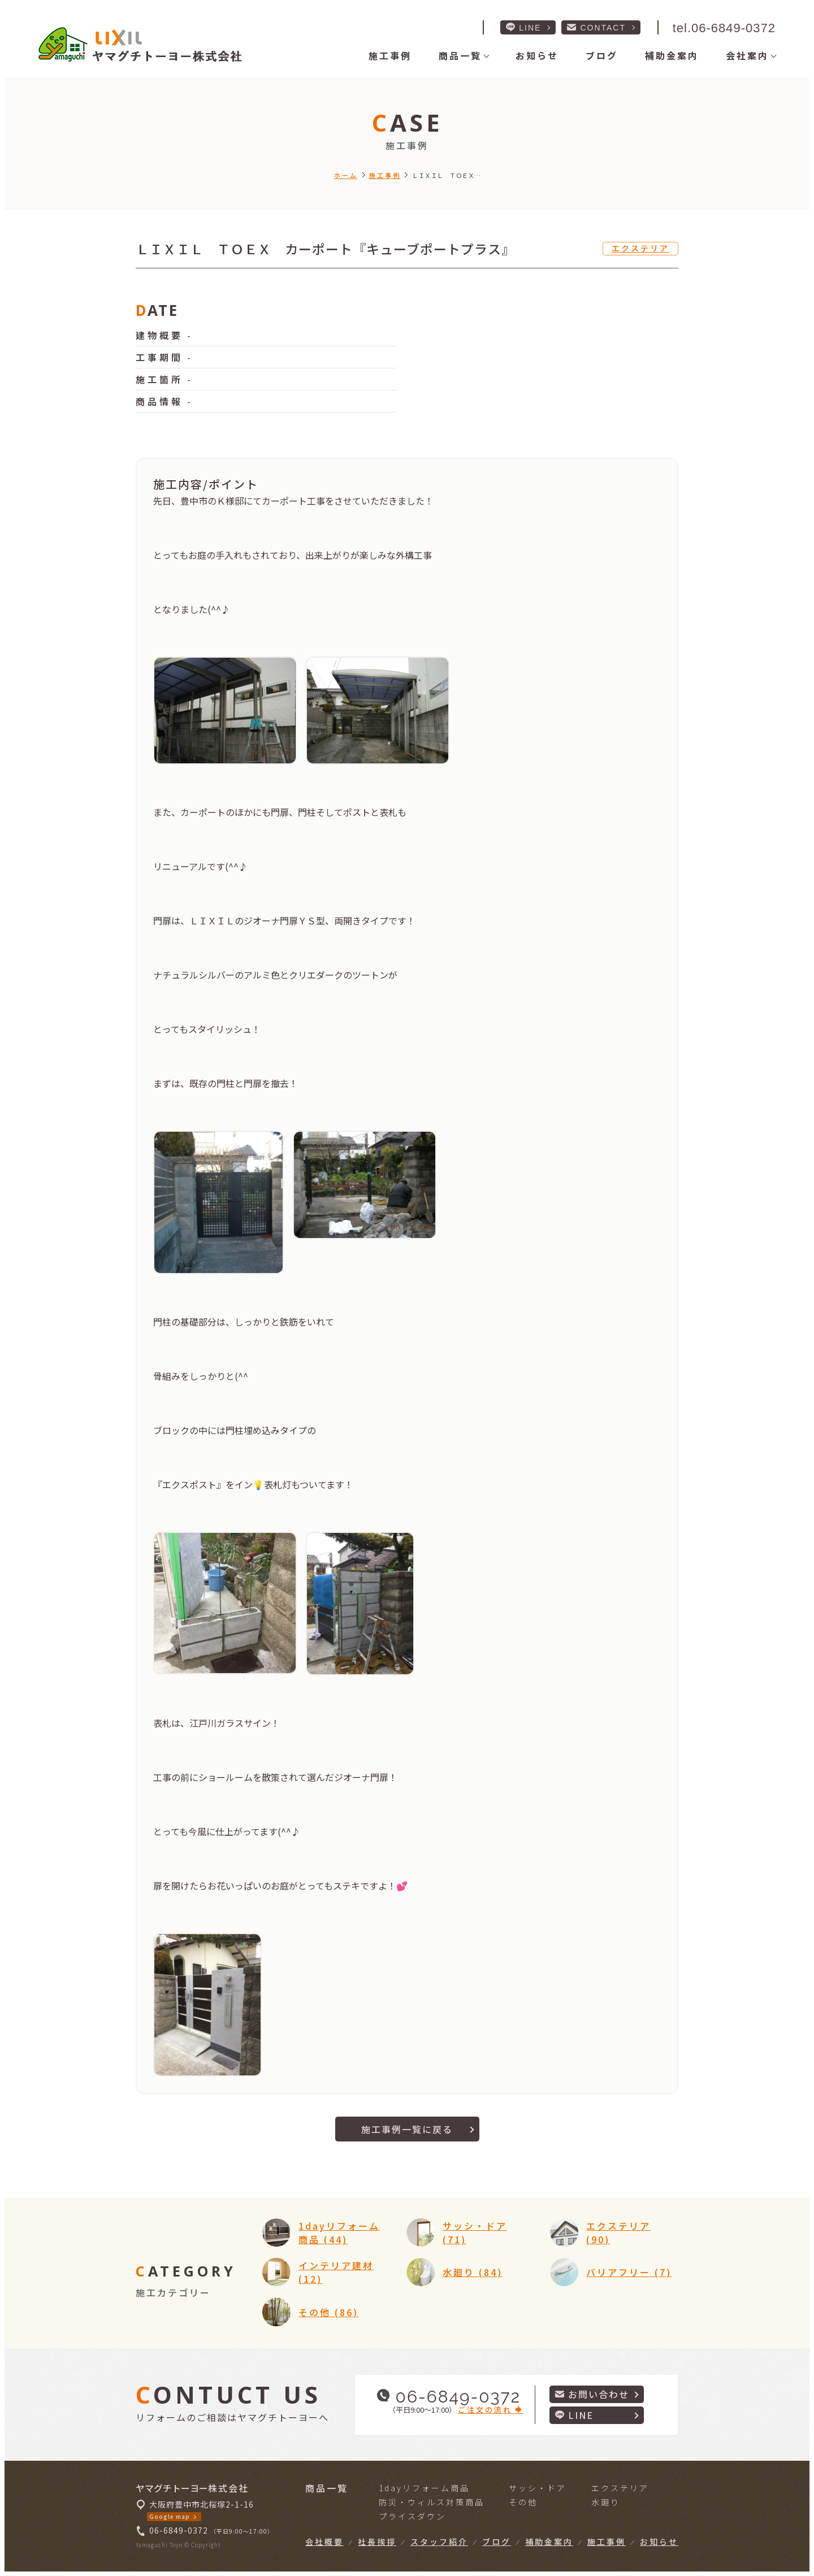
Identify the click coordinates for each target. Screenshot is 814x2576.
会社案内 (747, 55)
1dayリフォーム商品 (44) (339, 2232)
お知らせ (537, 55)
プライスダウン (412, 2516)
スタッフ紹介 (439, 2541)
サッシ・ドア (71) (475, 2232)
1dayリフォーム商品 (424, 2488)
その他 (523, 2502)
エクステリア (640, 248)
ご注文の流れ (490, 2409)
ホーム (346, 175)
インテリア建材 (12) (336, 2272)
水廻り (605, 2502)
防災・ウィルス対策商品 (431, 2502)
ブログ (602, 55)
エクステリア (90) (618, 2232)
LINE (523, 27)
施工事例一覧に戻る (407, 2129)
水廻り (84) (473, 2272)
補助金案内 (672, 55)
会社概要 (324, 2541)
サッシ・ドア (537, 2488)
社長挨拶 (377, 2541)
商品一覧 (460, 55)
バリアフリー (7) (629, 2272)
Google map (169, 2516)
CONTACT (596, 27)
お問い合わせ (592, 2394)
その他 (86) (328, 2312)
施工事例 (390, 55)
